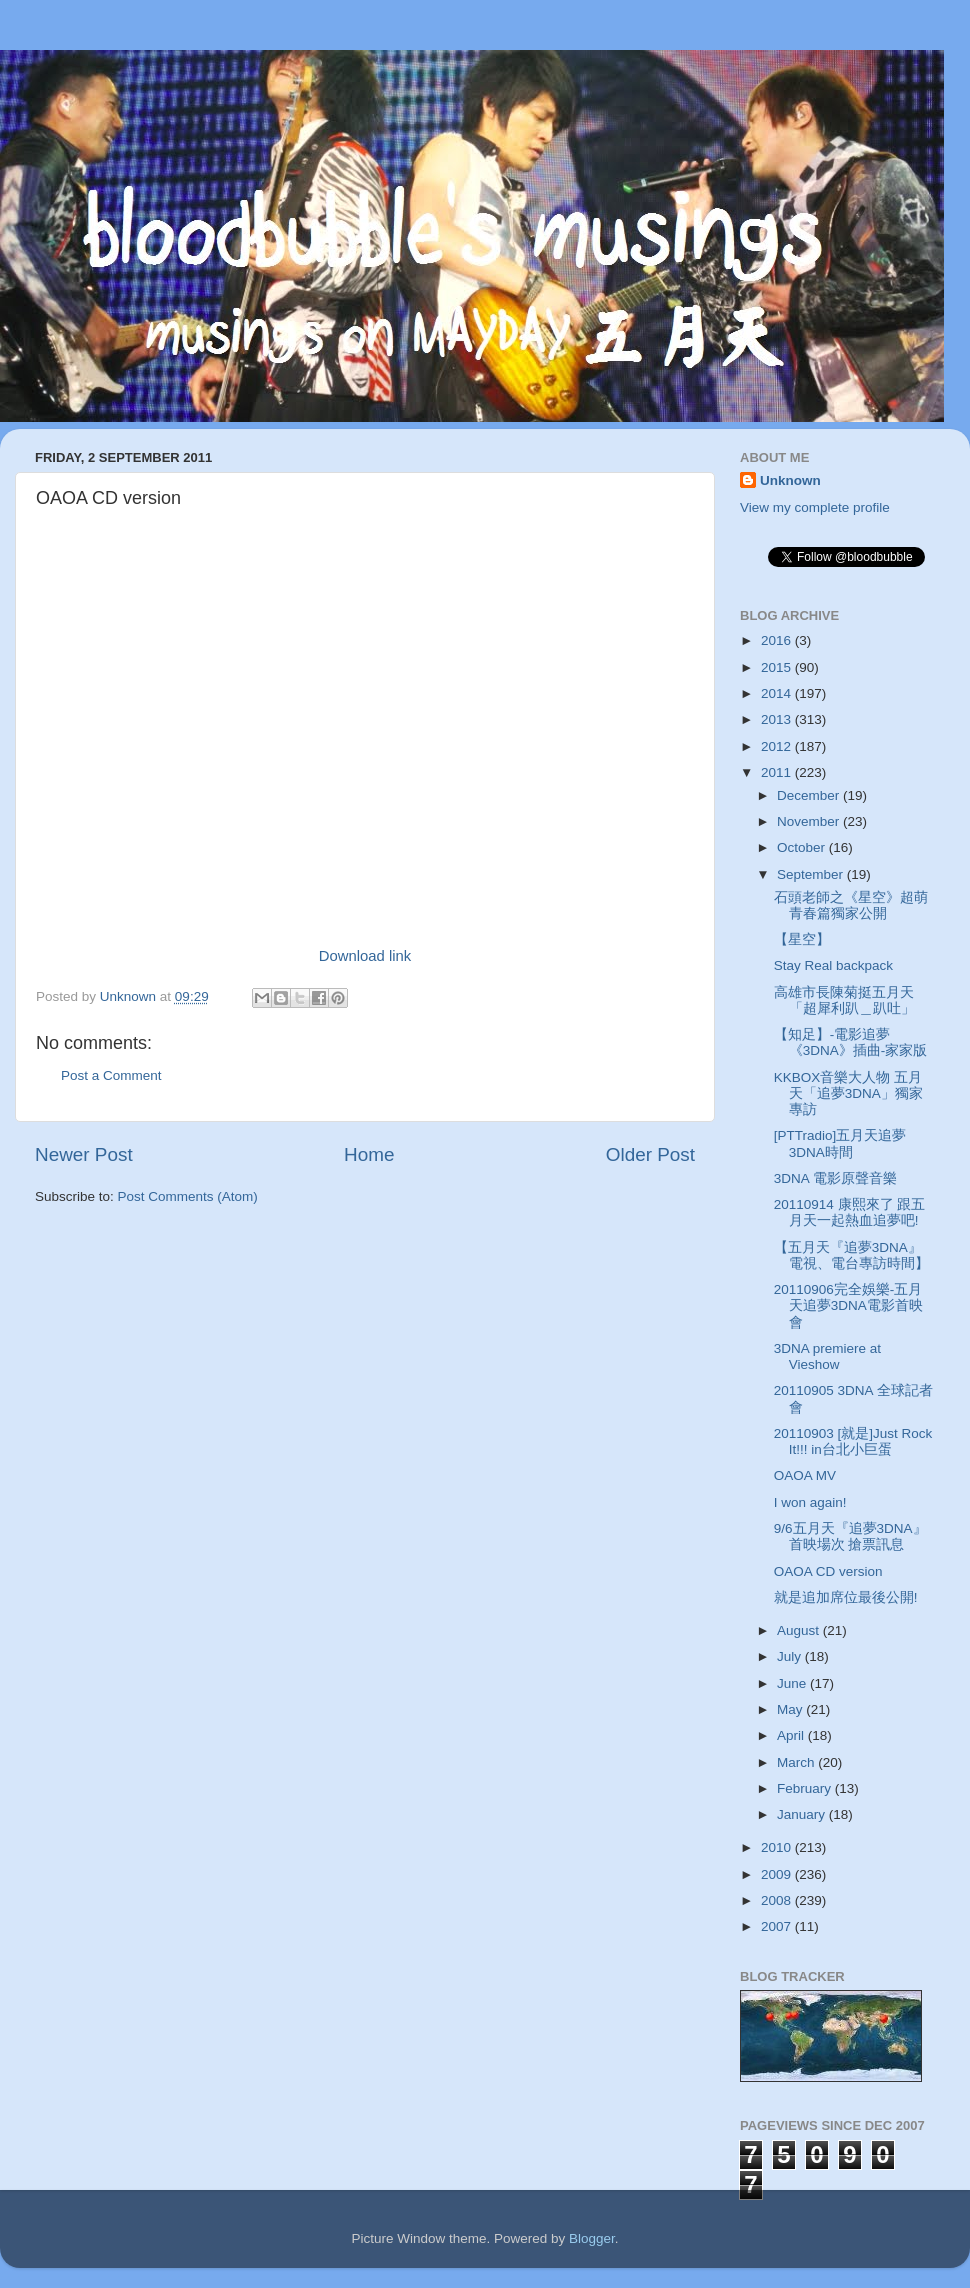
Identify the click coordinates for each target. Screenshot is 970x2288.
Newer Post (84, 1154)
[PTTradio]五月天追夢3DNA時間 (840, 1143)
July (791, 1656)
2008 (778, 1900)
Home (369, 1154)
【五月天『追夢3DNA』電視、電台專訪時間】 (851, 1255)
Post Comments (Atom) (188, 1196)
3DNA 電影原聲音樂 (835, 1178)
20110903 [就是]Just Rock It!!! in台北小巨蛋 (853, 1441)
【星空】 (802, 939)
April (792, 1735)
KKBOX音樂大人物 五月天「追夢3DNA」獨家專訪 (848, 1093)
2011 (778, 772)
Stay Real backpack (833, 965)
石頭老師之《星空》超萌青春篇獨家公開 (851, 905)
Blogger (592, 2238)
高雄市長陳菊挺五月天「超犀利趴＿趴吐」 (844, 1000)
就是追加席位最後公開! (846, 1597)
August (800, 1630)
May (791, 1709)
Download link (365, 956)
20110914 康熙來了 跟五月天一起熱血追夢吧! (850, 1212)
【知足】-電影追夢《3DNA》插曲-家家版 (851, 1042)
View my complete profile (815, 507)
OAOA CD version (828, 1571)
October (803, 847)
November (810, 821)
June (793, 1683)
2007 (778, 1926)
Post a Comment (111, 1075)
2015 (778, 667)
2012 (778, 746)
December (810, 795)
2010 (778, 1847)
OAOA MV (805, 1475)
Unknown (790, 480)
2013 (778, 719)
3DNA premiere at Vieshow (827, 1356)
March (797, 1762)
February (806, 1788)
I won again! (810, 1502)
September (812, 874)
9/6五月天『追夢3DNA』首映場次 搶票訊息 (850, 1536)
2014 (778, 693)
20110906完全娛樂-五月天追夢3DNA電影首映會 (848, 1305)
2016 (778, 640)
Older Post (650, 1154)
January (803, 1814)
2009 (778, 1874)
